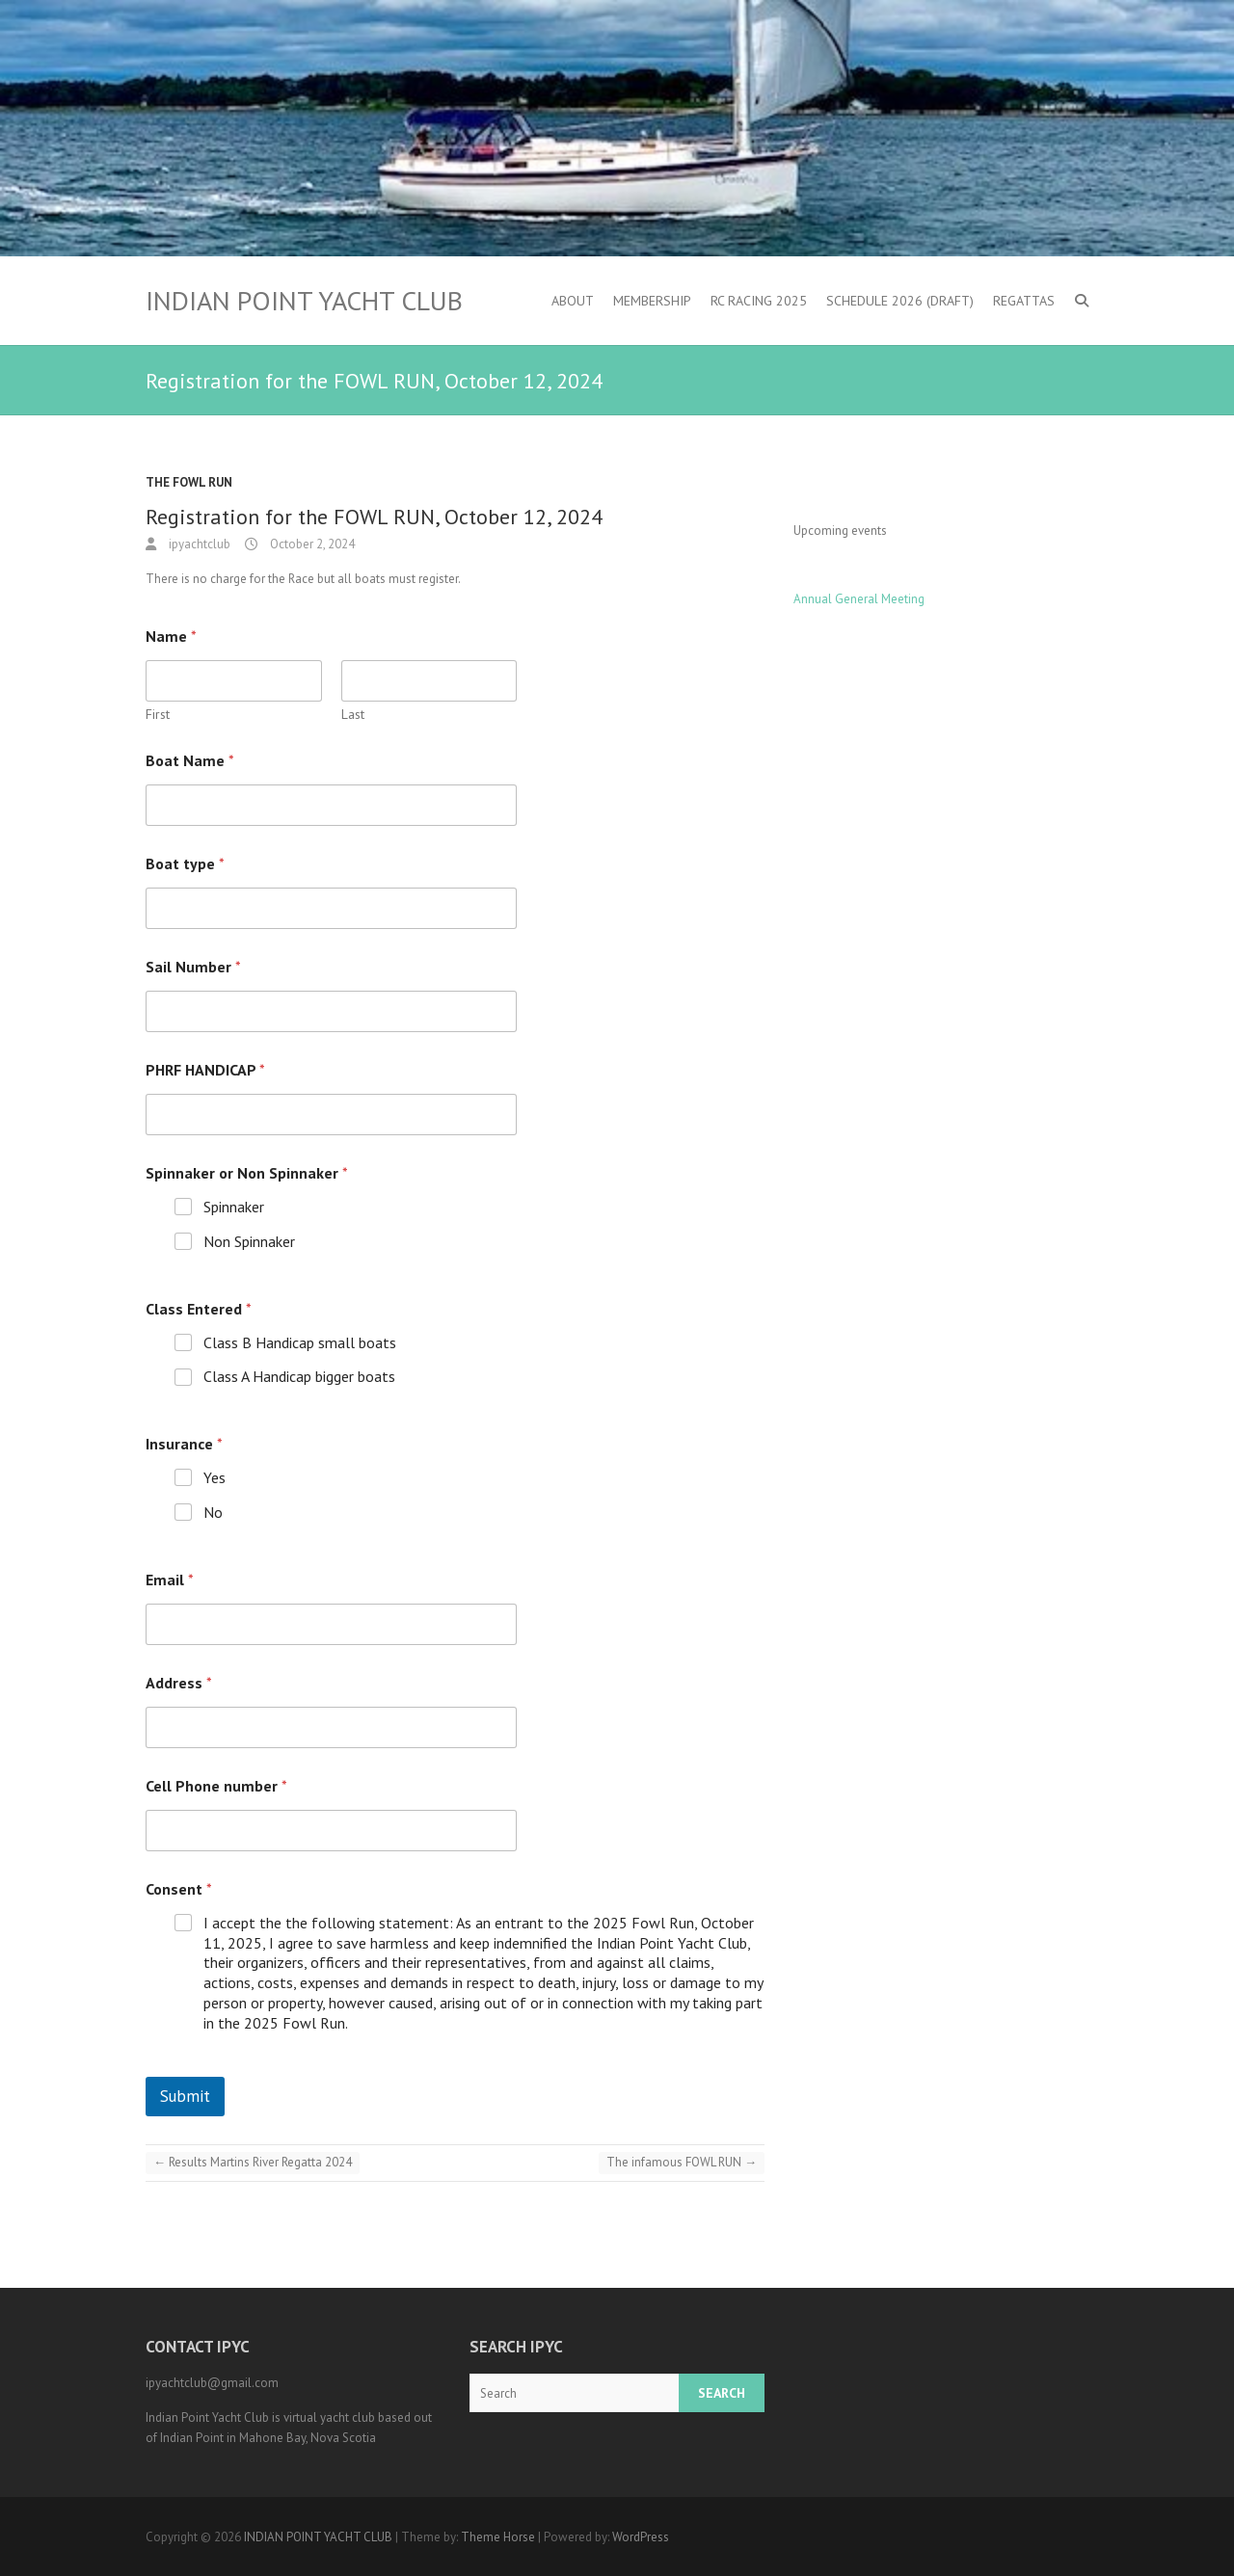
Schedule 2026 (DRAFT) (900, 300)
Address (179, 1683)
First (158, 714)
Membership (652, 300)
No (213, 1512)
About (572, 300)
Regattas (1024, 300)
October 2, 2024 (311, 544)
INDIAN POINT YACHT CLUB (304, 300)
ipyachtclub (198, 544)
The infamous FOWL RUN (681, 2162)
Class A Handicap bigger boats (299, 1376)
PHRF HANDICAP (205, 1070)
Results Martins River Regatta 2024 (252, 2162)
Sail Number (193, 967)
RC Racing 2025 (759, 300)
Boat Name (190, 761)
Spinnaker (233, 1206)
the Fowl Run (189, 482)
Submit (185, 2096)
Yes (214, 1477)
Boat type (185, 864)
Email (170, 1580)
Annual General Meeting (859, 599)
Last (352, 714)
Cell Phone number (216, 1786)
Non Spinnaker (249, 1241)
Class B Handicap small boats (299, 1342)
